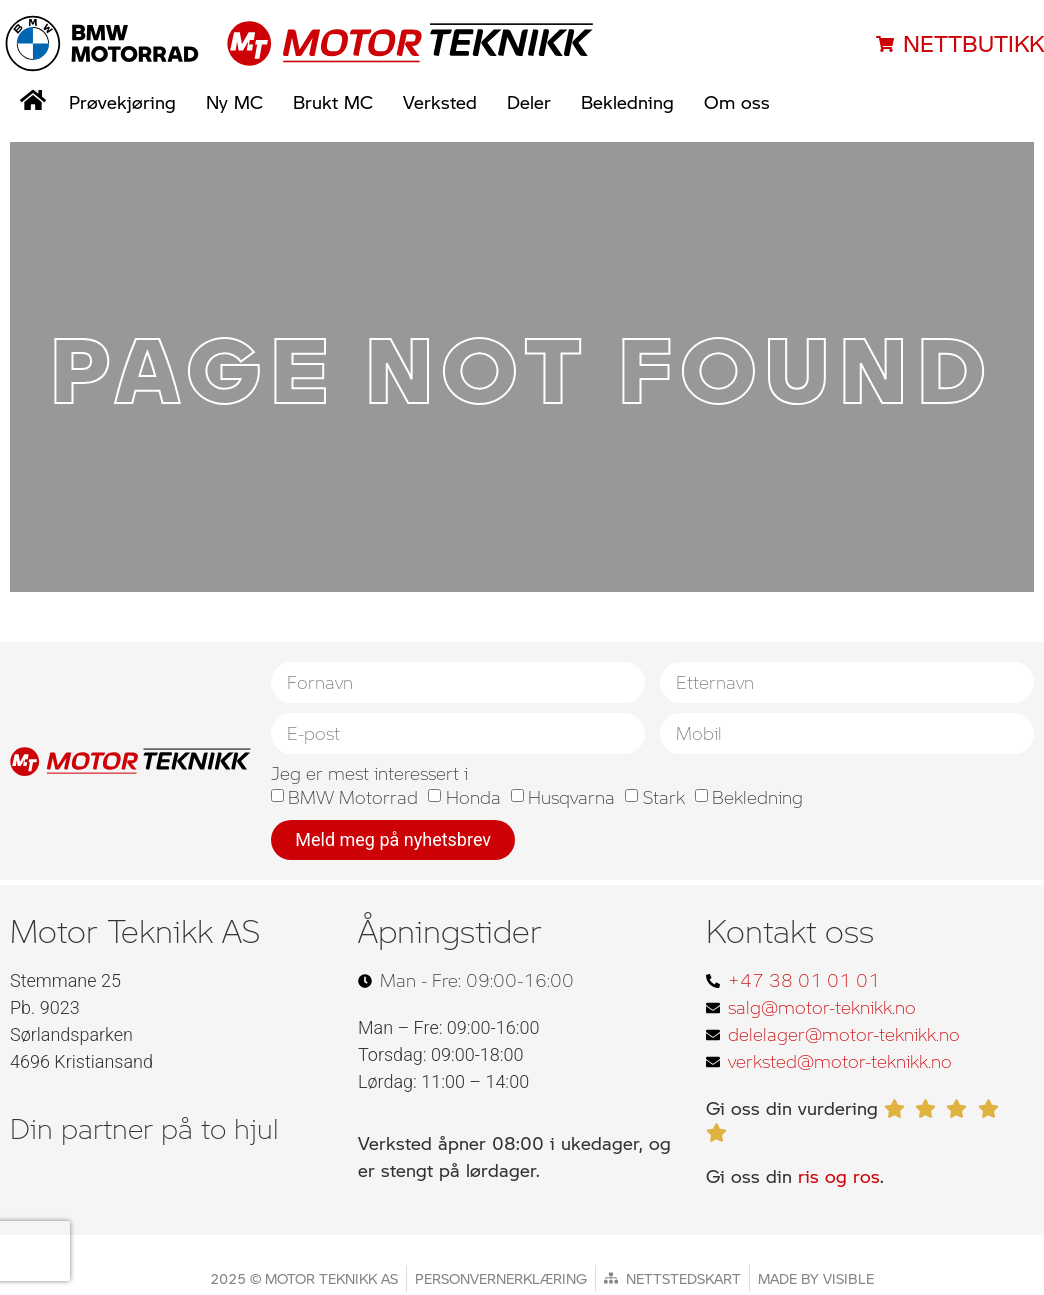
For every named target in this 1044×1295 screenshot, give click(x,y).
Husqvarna (571, 798)
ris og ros (839, 1176)
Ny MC (234, 102)
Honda (473, 798)
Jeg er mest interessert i (369, 773)
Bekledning (627, 102)
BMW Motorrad (353, 798)
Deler (529, 102)
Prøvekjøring (122, 102)
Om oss (737, 102)
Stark (664, 798)
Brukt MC (333, 102)
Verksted (440, 102)
